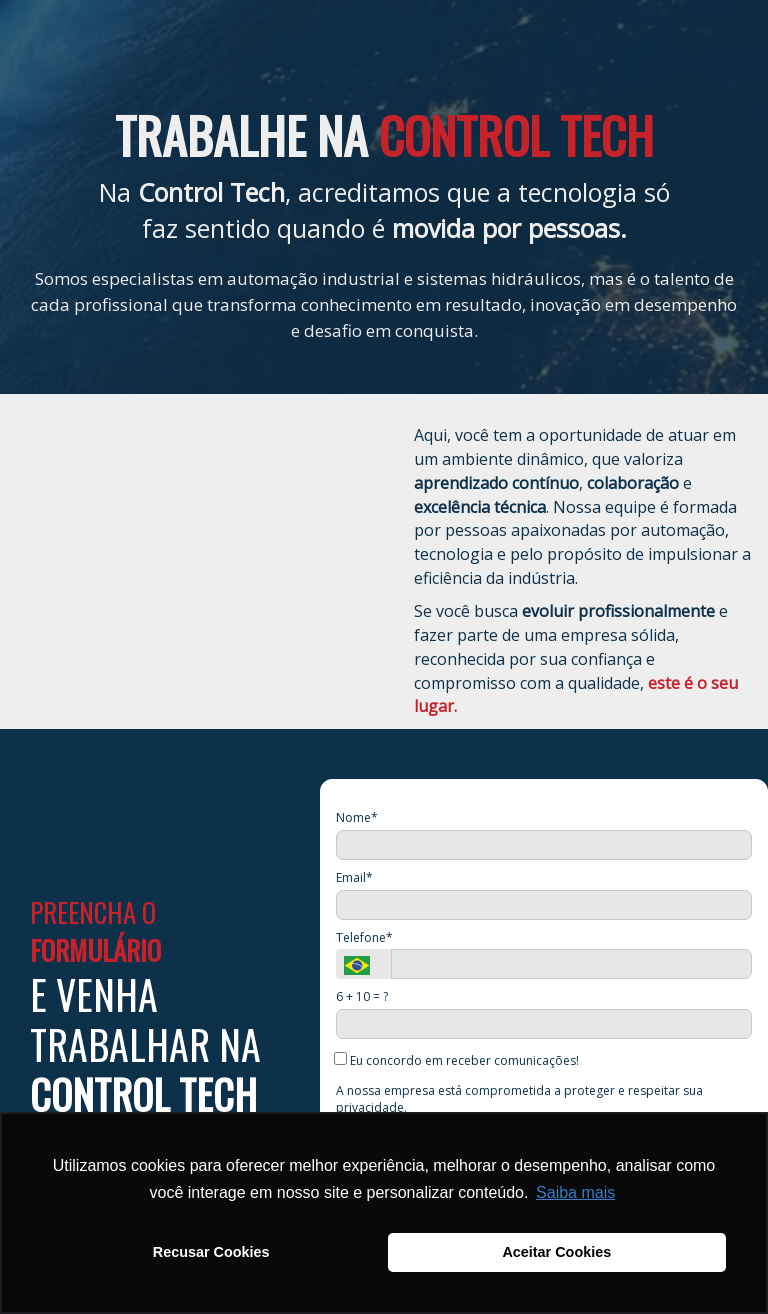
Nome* (357, 817)
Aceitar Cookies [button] (556, 1252)
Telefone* (364, 937)
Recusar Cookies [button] (211, 1252)
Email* (354, 877)
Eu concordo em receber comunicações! (457, 1060)
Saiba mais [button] (575, 1192)
